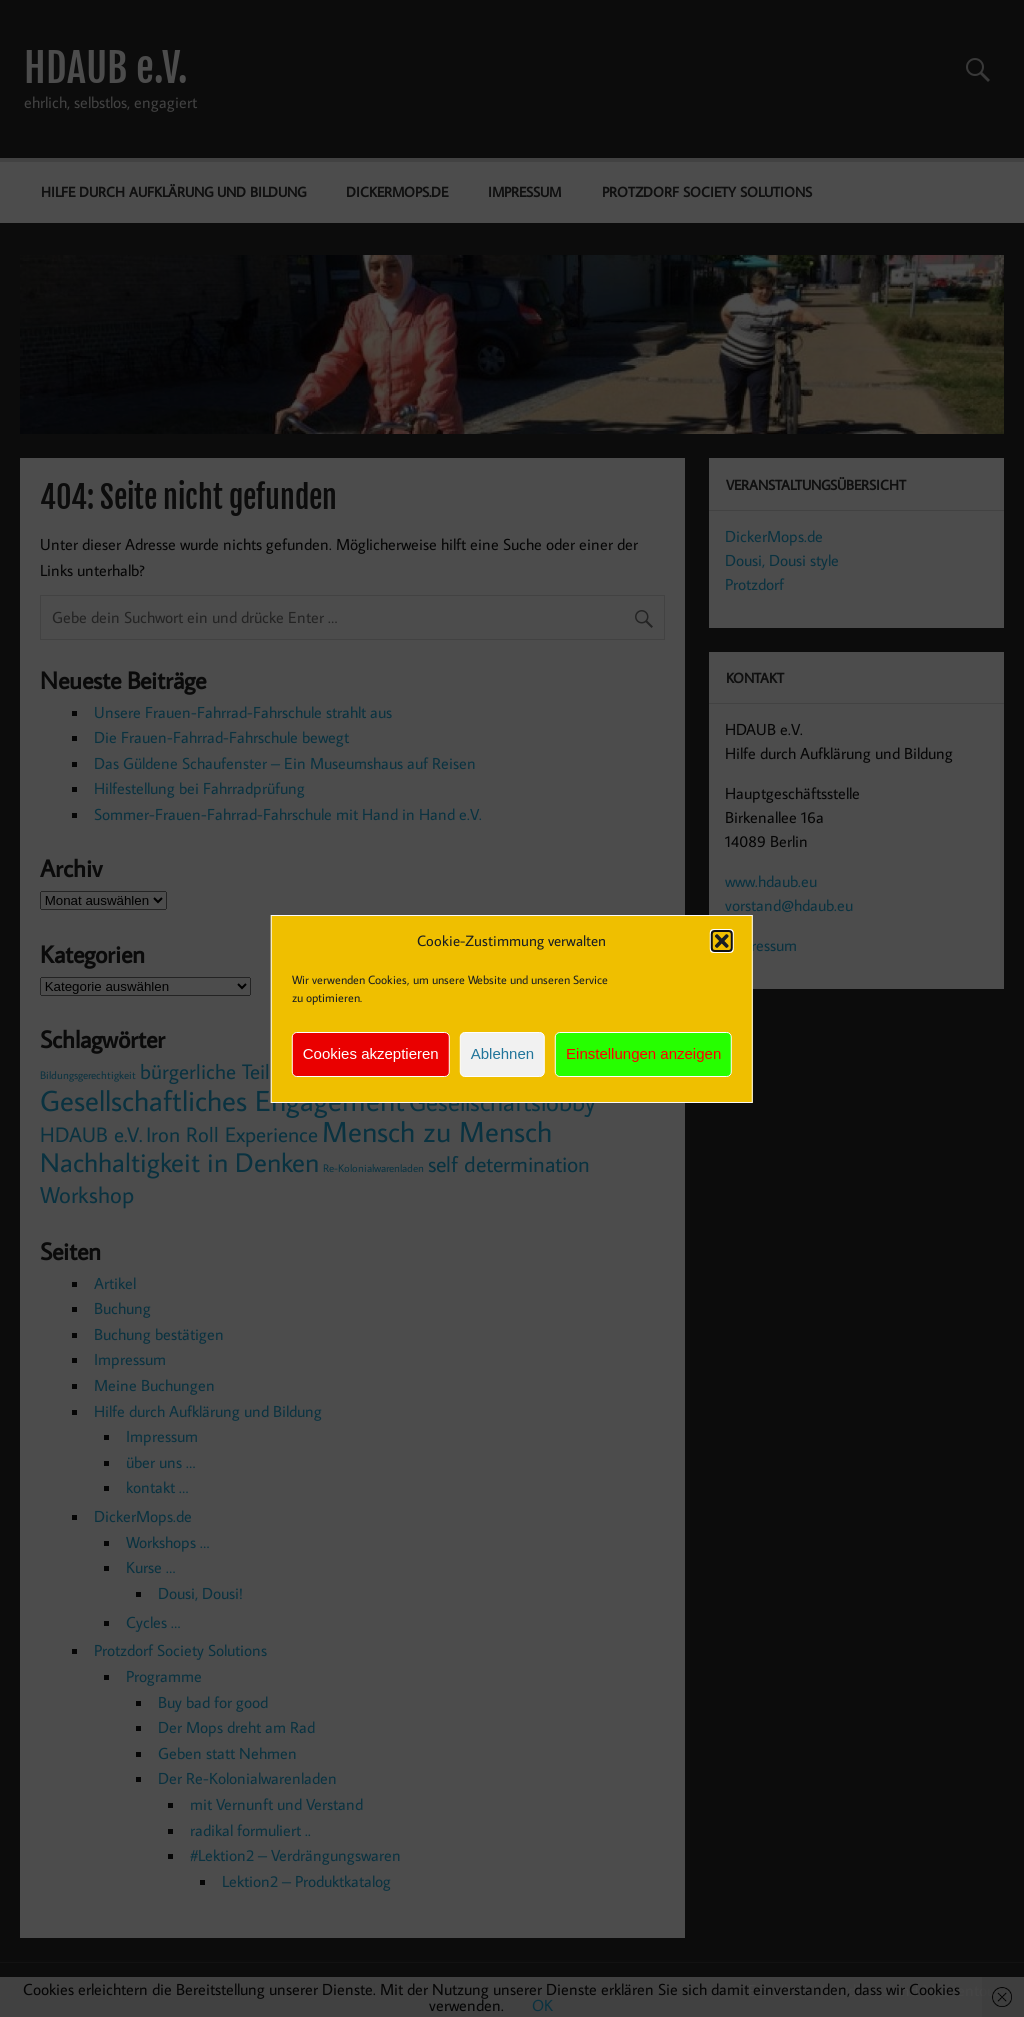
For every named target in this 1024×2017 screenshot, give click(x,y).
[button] (722, 941)
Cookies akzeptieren (371, 1053)
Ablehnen (502, 1053)
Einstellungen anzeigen (643, 1053)
